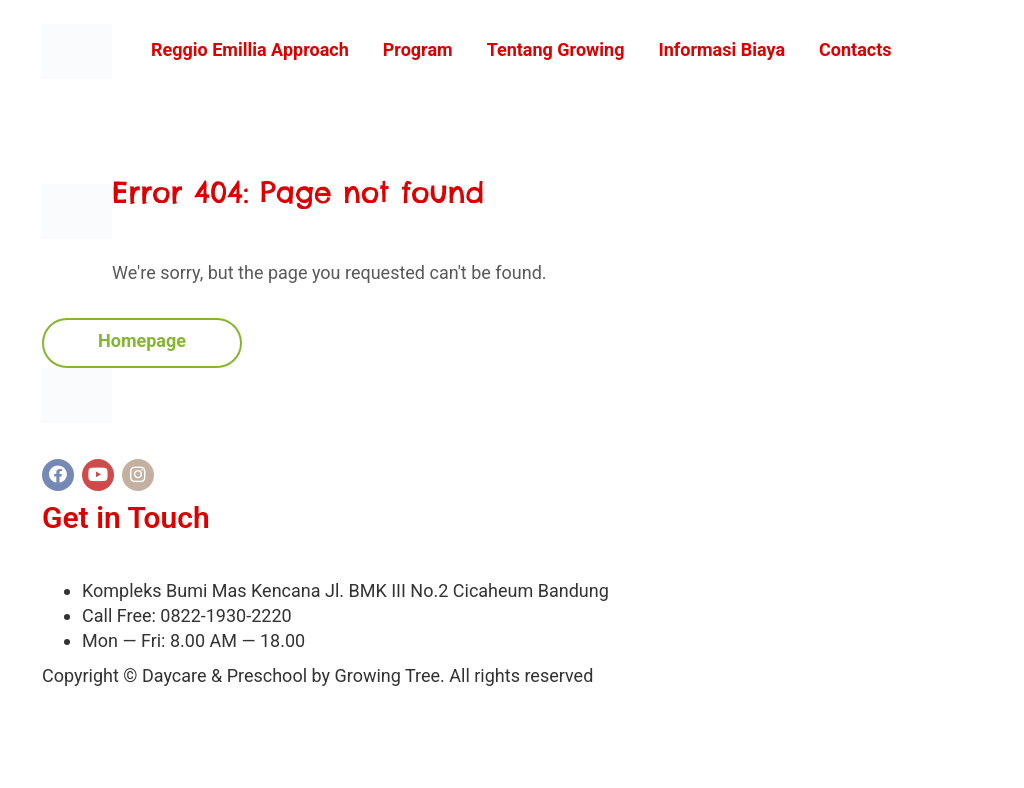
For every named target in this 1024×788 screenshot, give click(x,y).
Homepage (142, 340)
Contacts (855, 49)
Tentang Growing (556, 49)
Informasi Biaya (721, 49)
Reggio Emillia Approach (250, 49)
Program (418, 49)
